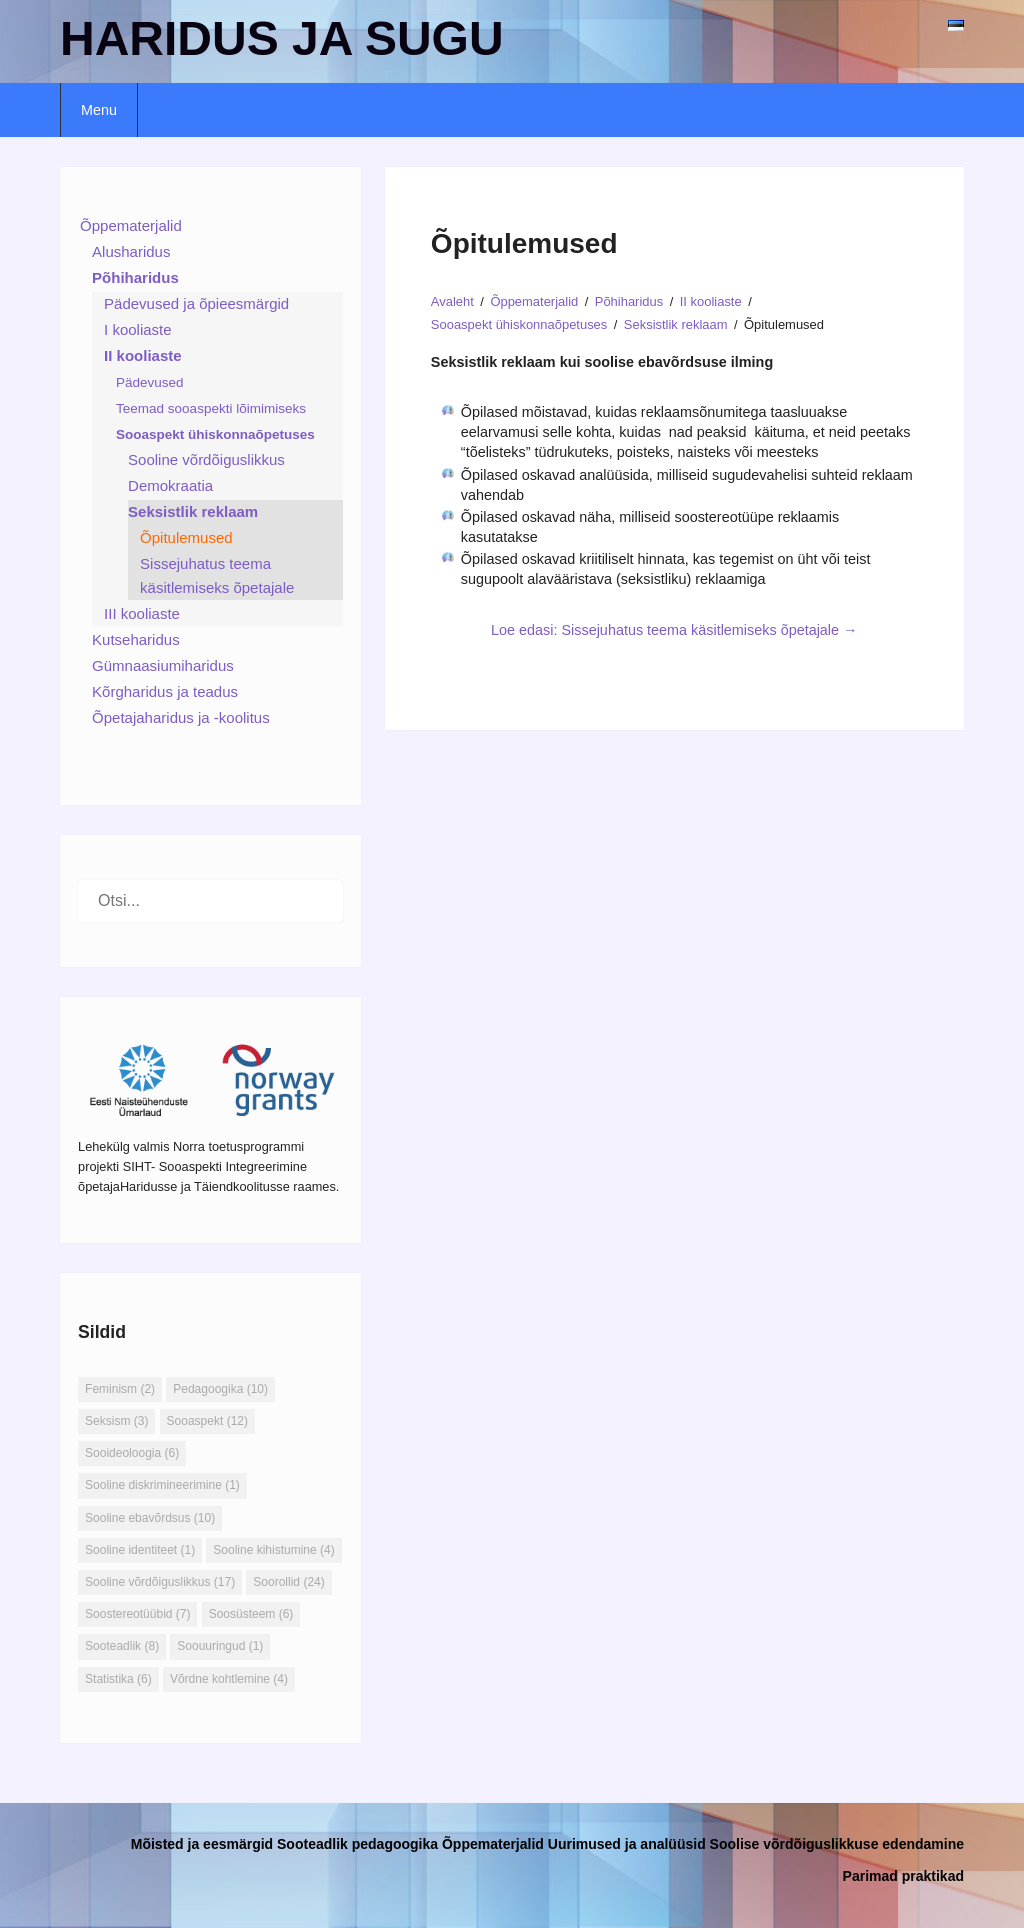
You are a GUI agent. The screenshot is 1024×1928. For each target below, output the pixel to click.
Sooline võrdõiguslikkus (206, 459)
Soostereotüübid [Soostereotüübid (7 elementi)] (137, 1614)
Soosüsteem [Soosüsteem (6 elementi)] (251, 1614)
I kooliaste (138, 329)
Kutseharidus (136, 639)
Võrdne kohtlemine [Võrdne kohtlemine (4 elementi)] (229, 1679)
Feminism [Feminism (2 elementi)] (120, 1389)
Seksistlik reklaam (193, 511)
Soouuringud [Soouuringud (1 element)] (220, 1646)
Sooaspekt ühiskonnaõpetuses (215, 434)
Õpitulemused (186, 537)
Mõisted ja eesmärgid (202, 1844)
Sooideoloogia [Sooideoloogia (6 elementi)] (132, 1453)
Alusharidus (131, 251)
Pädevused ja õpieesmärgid (196, 303)
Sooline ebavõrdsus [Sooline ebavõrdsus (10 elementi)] (150, 1518)
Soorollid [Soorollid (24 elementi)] (288, 1582)
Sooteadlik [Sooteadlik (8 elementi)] (122, 1646)
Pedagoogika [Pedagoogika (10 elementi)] (220, 1389)
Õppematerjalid (131, 225)
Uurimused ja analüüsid (627, 1844)
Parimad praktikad (903, 1876)
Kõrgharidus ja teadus (165, 691)
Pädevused (150, 382)
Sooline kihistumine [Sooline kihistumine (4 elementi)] (273, 1550)
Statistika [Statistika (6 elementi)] (118, 1679)
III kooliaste (142, 613)
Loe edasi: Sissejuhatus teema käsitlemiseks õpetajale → (674, 630)
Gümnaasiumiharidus (163, 665)
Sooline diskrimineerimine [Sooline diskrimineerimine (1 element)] (162, 1485)
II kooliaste (143, 355)
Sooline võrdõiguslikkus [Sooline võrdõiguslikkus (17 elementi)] (160, 1582)
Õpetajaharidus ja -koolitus (181, 717)
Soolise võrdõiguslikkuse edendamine (837, 1844)
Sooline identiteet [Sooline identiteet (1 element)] (140, 1550)
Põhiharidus (135, 277)
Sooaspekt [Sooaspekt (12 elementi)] (207, 1421)
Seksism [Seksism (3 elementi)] (116, 1421)
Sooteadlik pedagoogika (357, 1844)
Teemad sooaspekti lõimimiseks (211, 408)
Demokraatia (170, 485)
